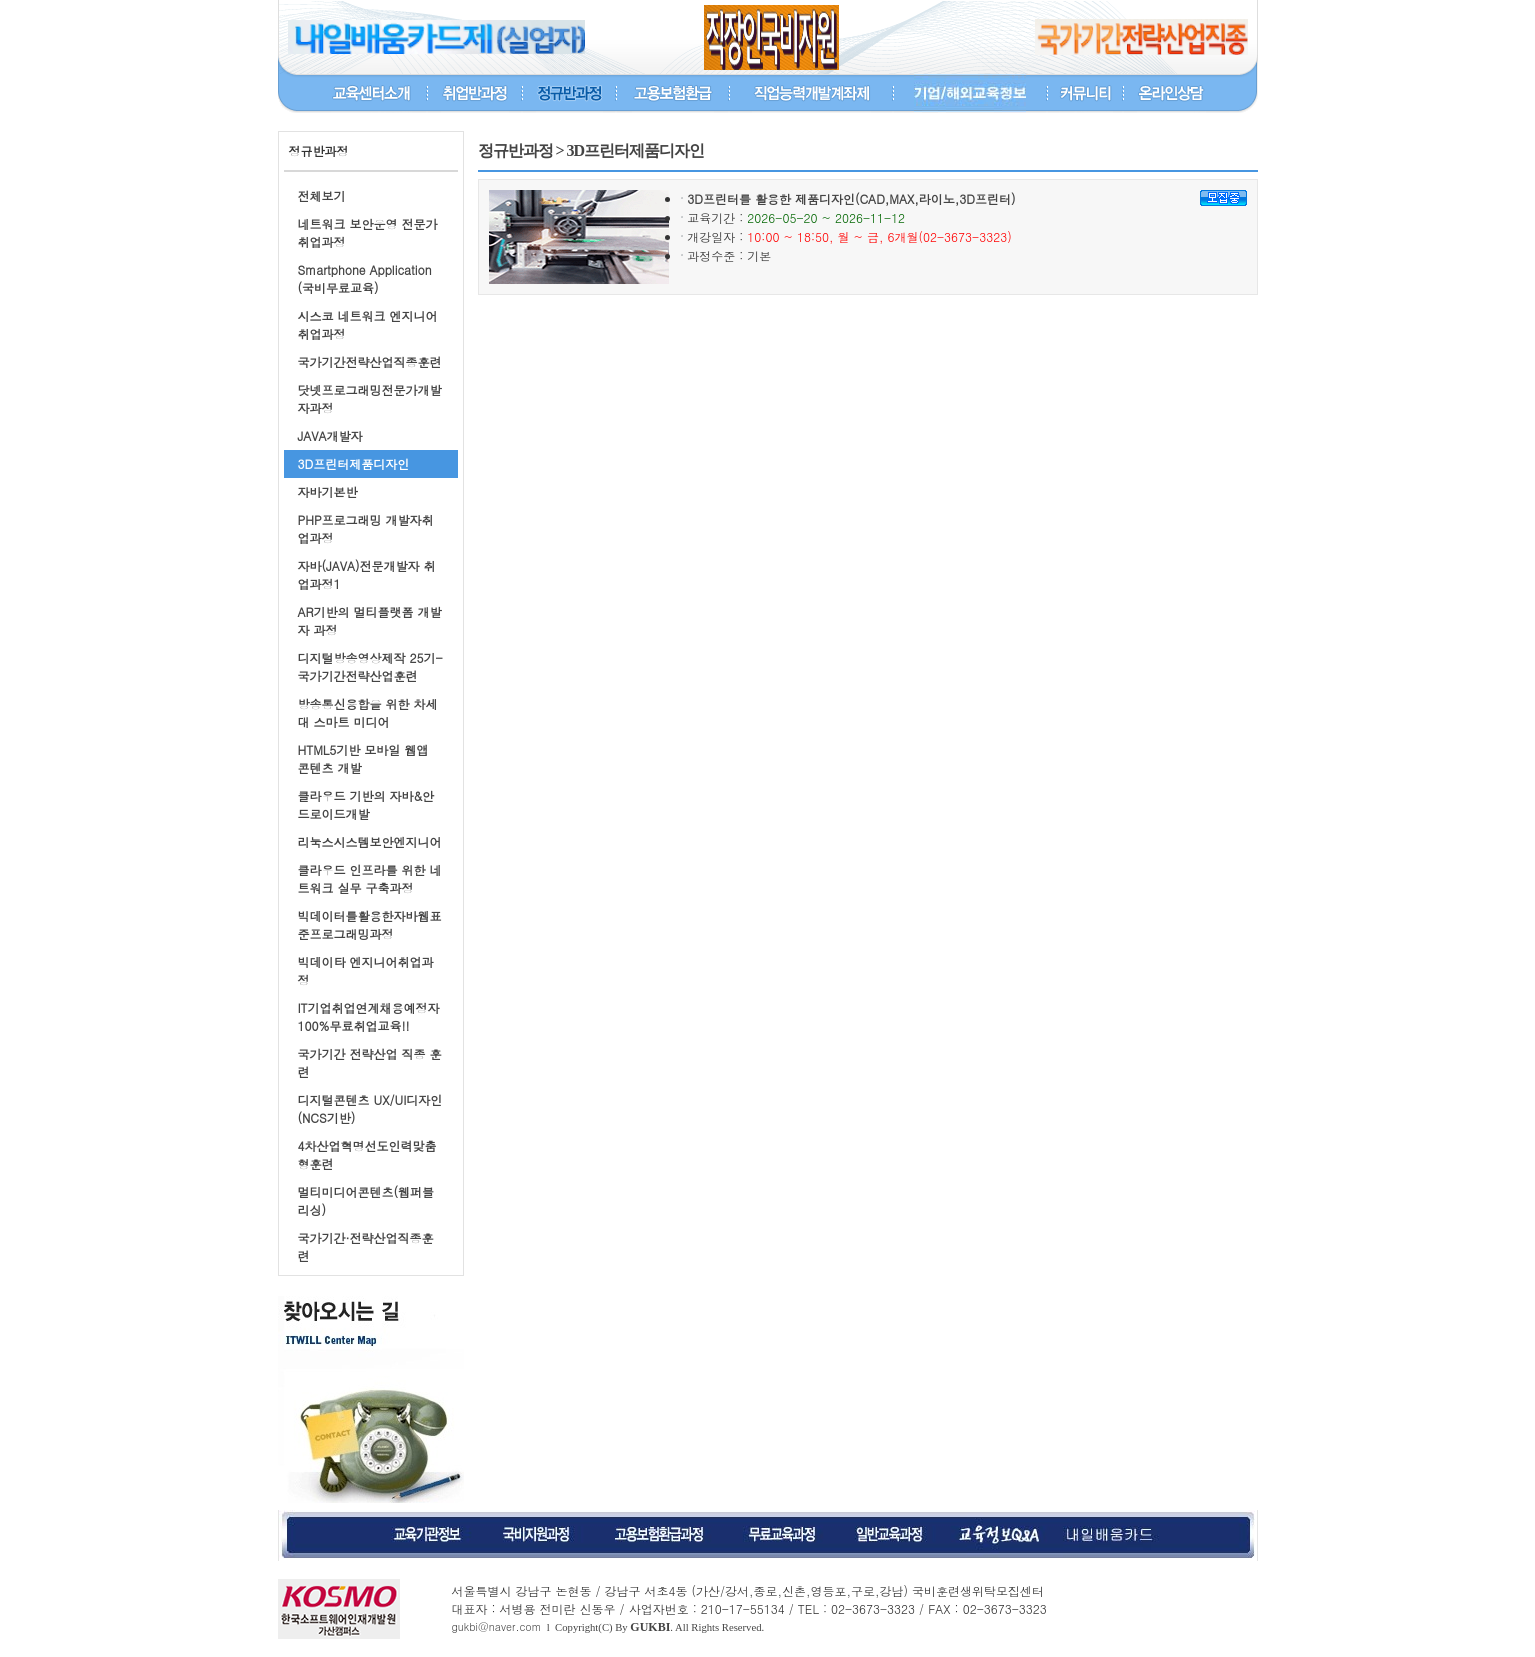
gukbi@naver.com (497, 1626)
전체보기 (322, 195)
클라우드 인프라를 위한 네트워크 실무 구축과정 (370, 878)
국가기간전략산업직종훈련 (370, 361)
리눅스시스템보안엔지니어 (370, 841)
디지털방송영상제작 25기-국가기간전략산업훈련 (370, 666)
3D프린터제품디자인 (354, 463)
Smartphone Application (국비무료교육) (365, 278)
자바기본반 (328, 491)
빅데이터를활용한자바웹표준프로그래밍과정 (370, 924)
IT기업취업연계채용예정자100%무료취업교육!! (369, 1016)
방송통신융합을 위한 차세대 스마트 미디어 (368, 712)
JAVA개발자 (330, 435)
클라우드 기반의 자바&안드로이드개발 (366, 804)
